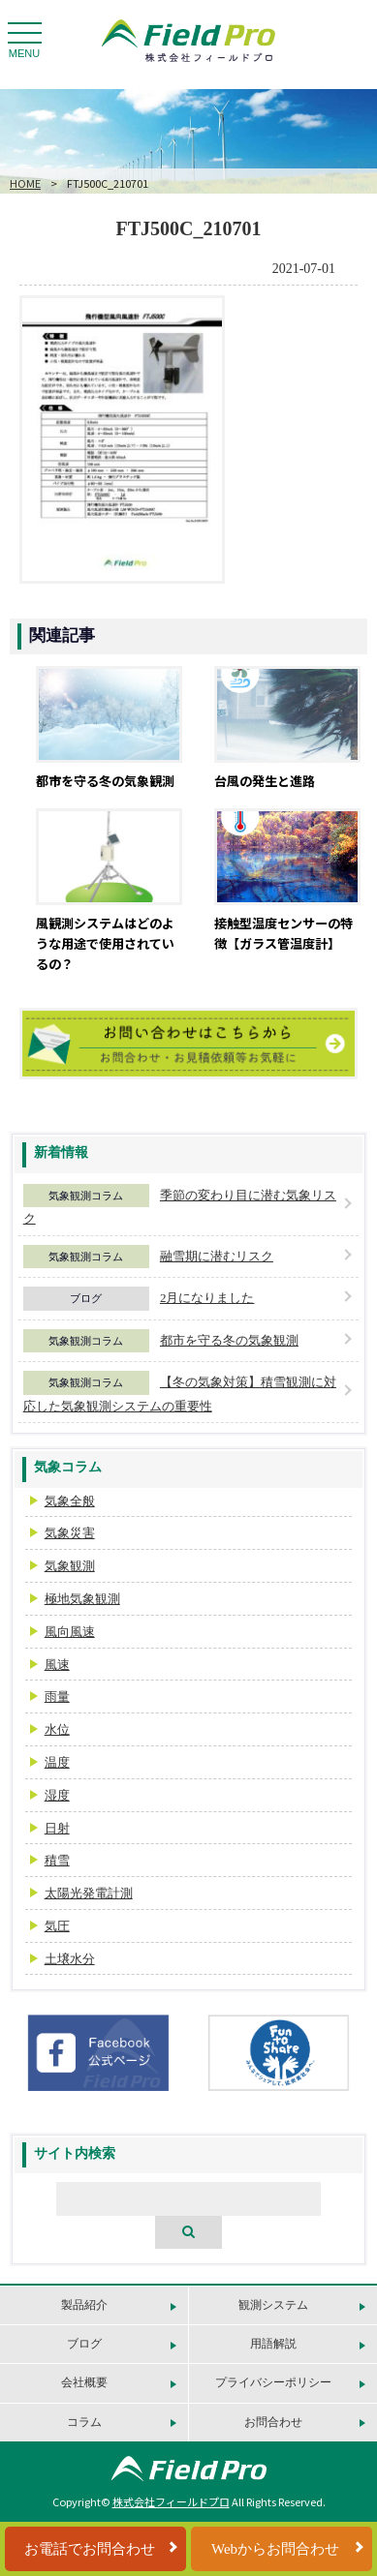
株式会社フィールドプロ (171, 2501)
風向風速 (70, 1631)
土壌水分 (70, 1959)
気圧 (57, 1926)
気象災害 (70, 1533)
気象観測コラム (85, 1195)
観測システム (273, 2305)
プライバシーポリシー (273, 2382)
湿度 (57, 1795)
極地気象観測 (82, 1598)
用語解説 (273, 2343)
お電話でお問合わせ (89, 2549)
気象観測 (70, 1566)
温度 (57, 1762)
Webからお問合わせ (275, 2549)
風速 (57, 1664)
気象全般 (70, 1501)
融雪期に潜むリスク (216, 1256)
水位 (57, 1729)
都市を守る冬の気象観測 (229, 1340)
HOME (25, 183)
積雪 (57, 1860)
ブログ (86, 1298)
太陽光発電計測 (89, 1893)
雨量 (57, 1696)
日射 (57, 1828)
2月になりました (207, 1297)
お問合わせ (273, 2422)
